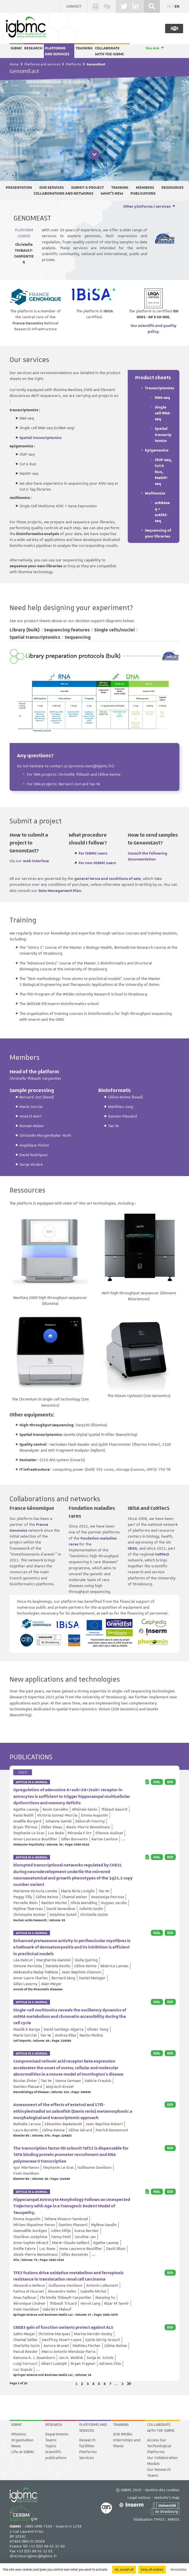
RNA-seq (162, 397)
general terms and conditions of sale (107, 878)
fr (169, 6)
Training (84, 48)
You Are (152, 48)
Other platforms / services (147, 206)
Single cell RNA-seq (163, 413)
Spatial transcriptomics (40, 437)
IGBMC (16, 48)
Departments (56, 2434)
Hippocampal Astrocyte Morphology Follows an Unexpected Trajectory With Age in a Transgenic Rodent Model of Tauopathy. (71, 2206)
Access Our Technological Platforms (159, 2446)
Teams (50, 2440)
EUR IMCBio (122, 2434)
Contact (73, 6)
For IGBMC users (93, 853)
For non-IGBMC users (97, 862)
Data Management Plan (59, 890)
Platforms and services (57, 51)
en (176, 6)
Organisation (22, 2440)
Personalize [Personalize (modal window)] (179, 2570)
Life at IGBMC (22, 2451)
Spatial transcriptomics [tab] (35, 637)
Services (86, 2457)
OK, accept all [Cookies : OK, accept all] (124, 2570)
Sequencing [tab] (78, 637)
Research (33, 48)
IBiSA (132, 1548)
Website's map (166, 2497)
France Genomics (28, 323)
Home (14, 64)
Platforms (73, 64)
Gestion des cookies (162, 2490)
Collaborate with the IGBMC (109, 51)
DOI (170, 1781)
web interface (36, 861)
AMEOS (173, 2519)
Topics (50, 2446)
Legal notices (139, 2497)
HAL (156, 1781)
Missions (18, 2434)
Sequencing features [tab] (67, 630)
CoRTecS (162, 1554)
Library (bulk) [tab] (25, 630)
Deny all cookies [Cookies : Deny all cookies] (152, 2570)
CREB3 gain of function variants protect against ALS (63, 2327)
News (16, 2446)
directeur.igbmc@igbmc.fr (33, 2556)
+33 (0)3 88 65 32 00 (47, 2546)
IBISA (108, 311)
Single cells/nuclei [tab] (114, 630)
